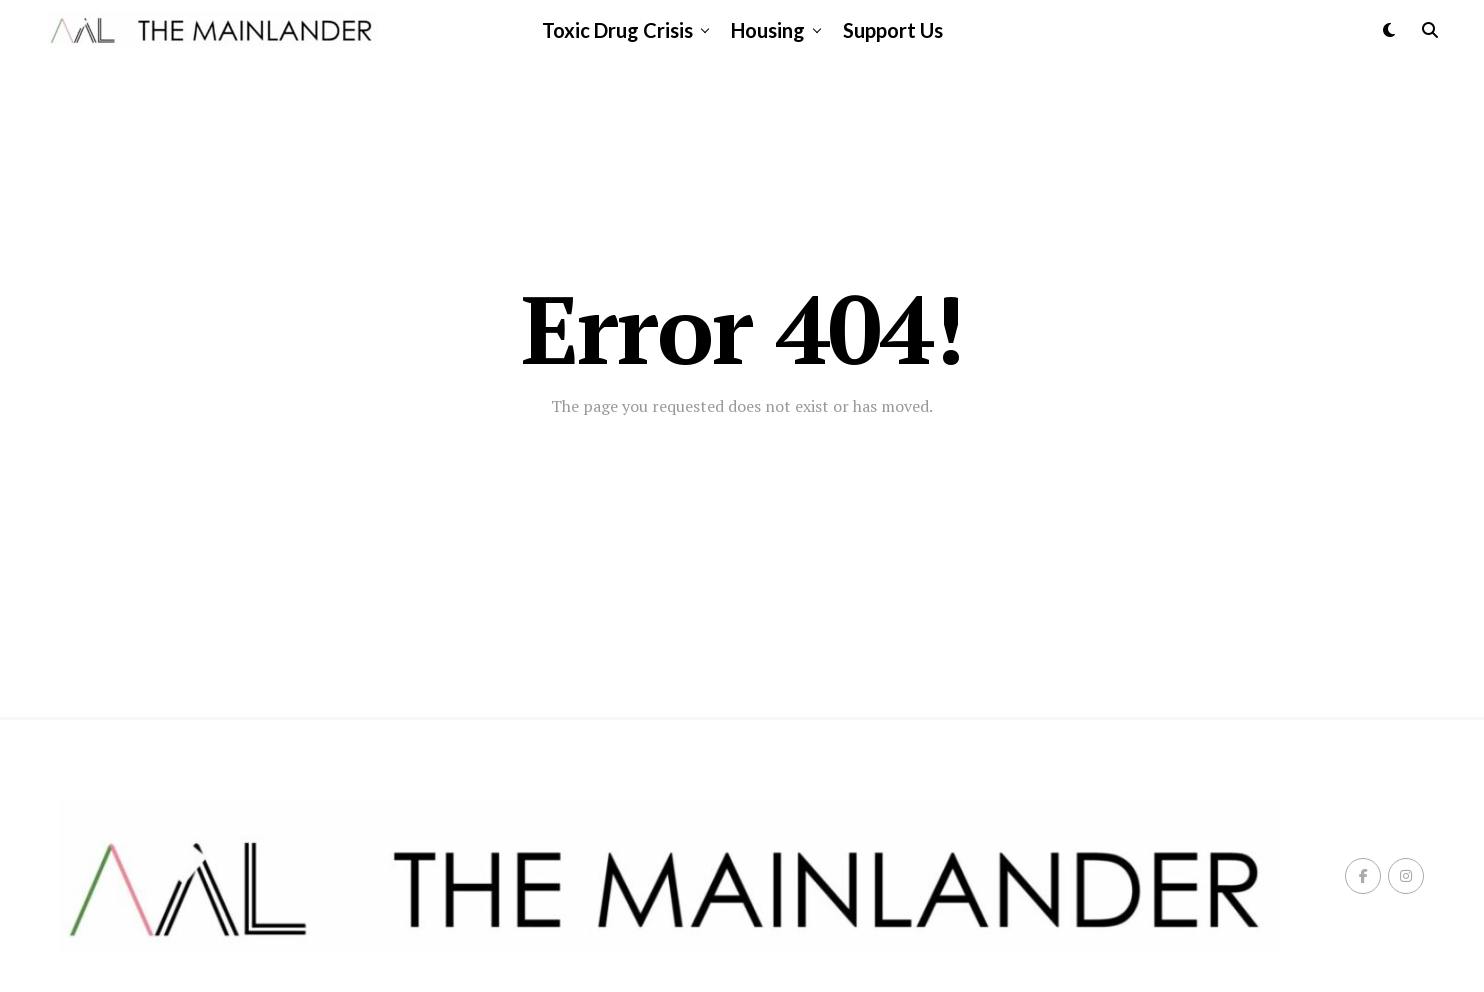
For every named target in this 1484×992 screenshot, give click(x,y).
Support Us (893, 30)
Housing (768, 30)
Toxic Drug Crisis (617, 30)
